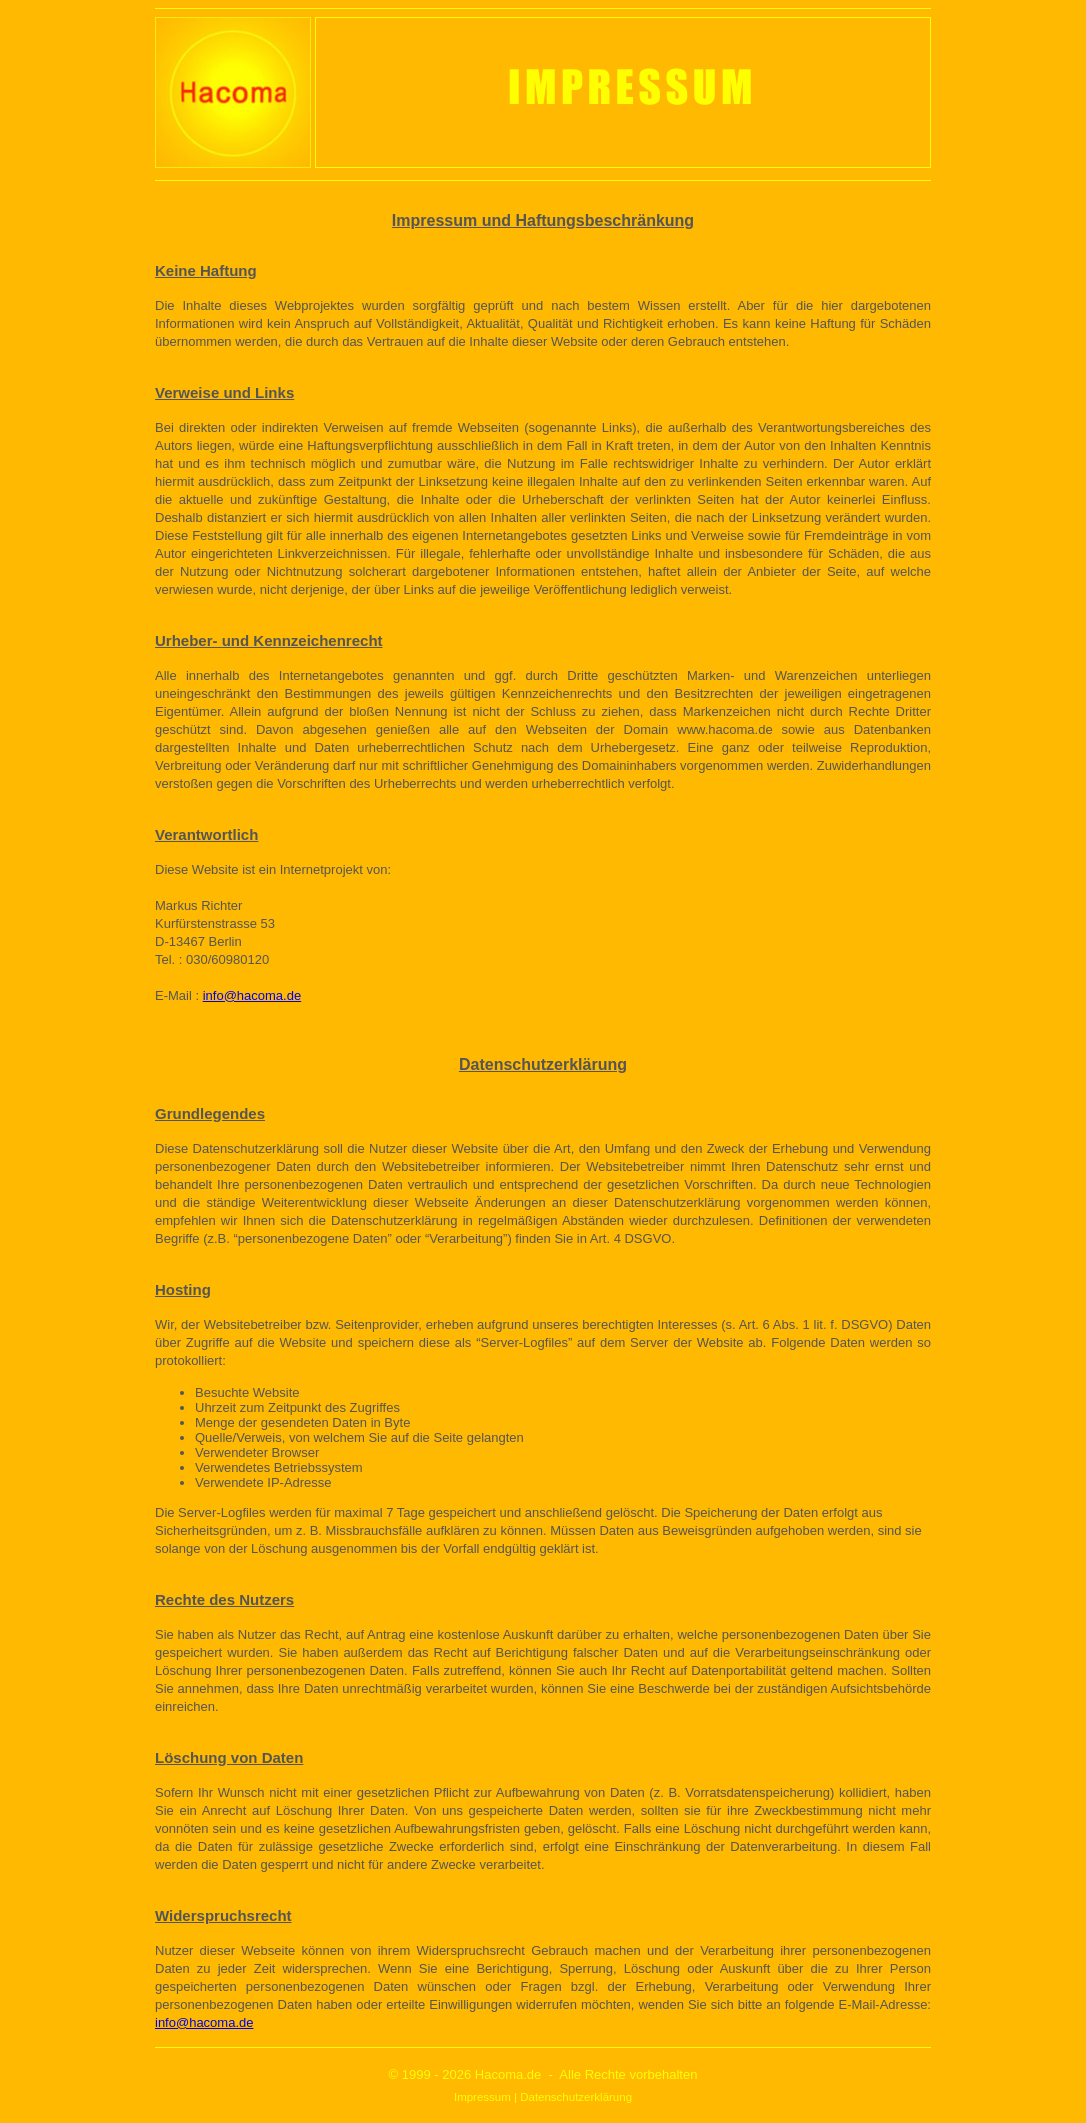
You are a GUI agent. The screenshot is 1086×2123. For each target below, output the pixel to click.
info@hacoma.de (252, 995)
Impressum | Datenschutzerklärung (543, 2097)
